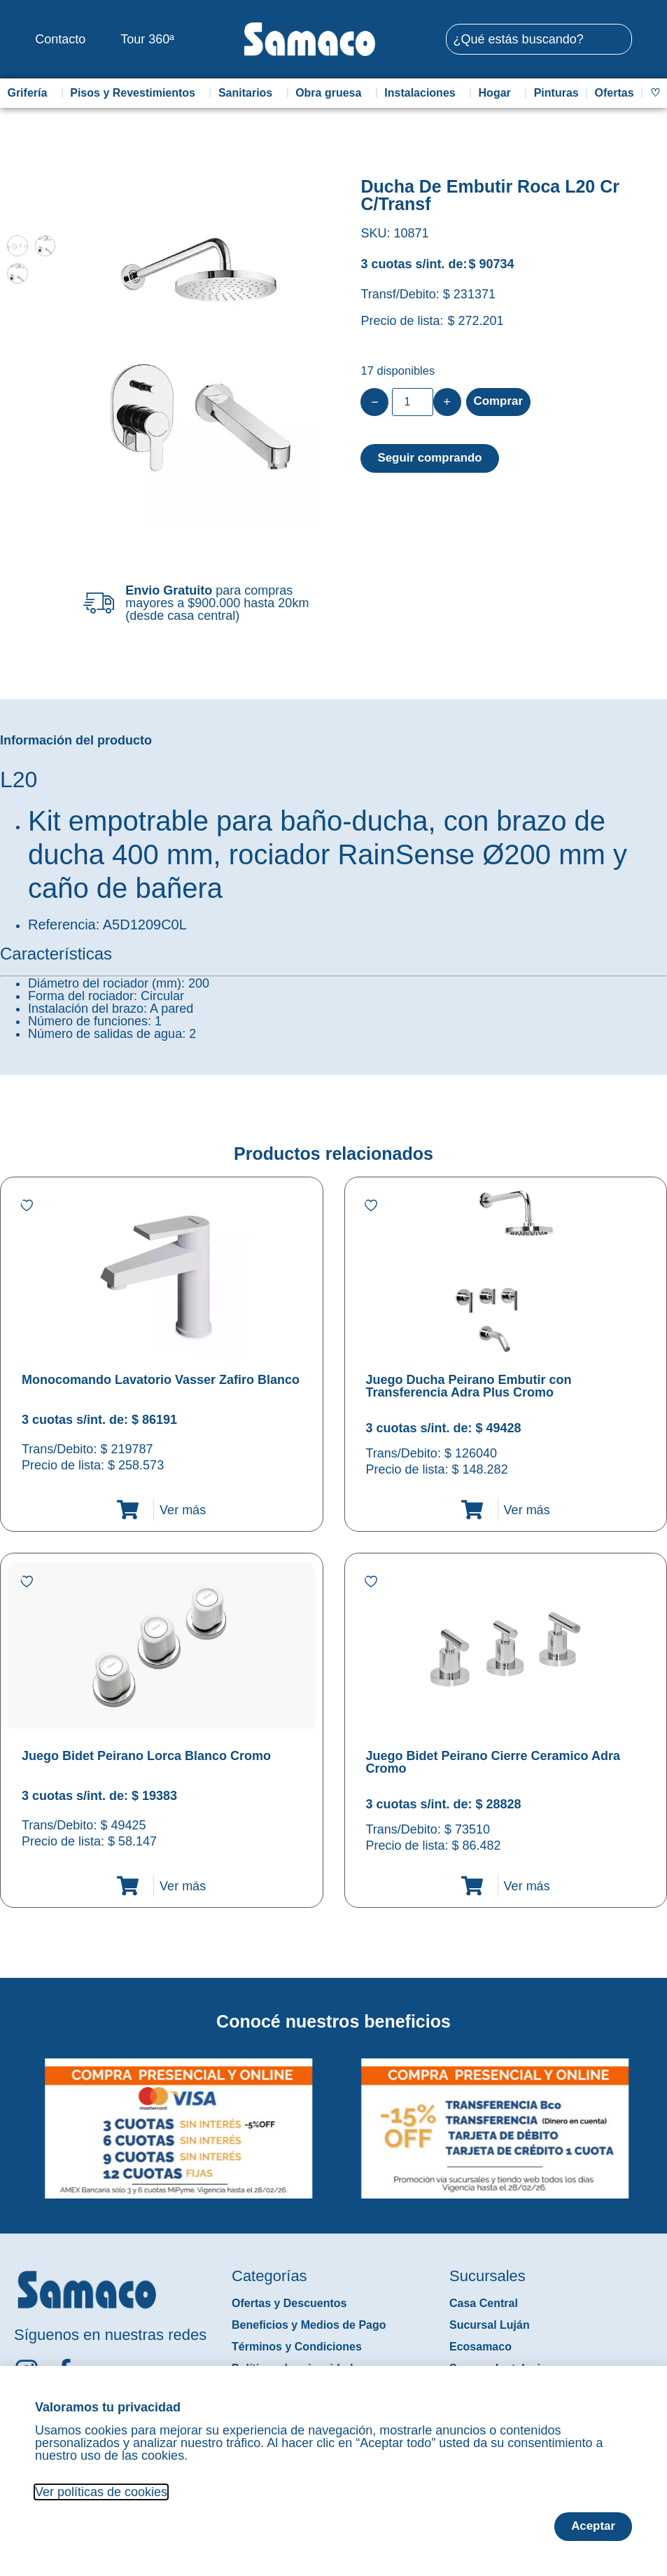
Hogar (498, 93)
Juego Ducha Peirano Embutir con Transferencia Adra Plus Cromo (469, 1386)
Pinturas (556, 93)
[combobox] (539, 39)
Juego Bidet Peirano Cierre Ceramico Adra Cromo (493, 1762)
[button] (9, 2118)
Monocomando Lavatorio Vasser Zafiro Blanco (161, 1380)
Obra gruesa (331, 93)
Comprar (500, 402)
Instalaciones (423, 93)
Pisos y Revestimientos (136, 93)
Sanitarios (248, 93)
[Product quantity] (412, 402)
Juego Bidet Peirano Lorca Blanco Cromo (146, 1756)
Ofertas (614, 93)
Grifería (30, 93)
